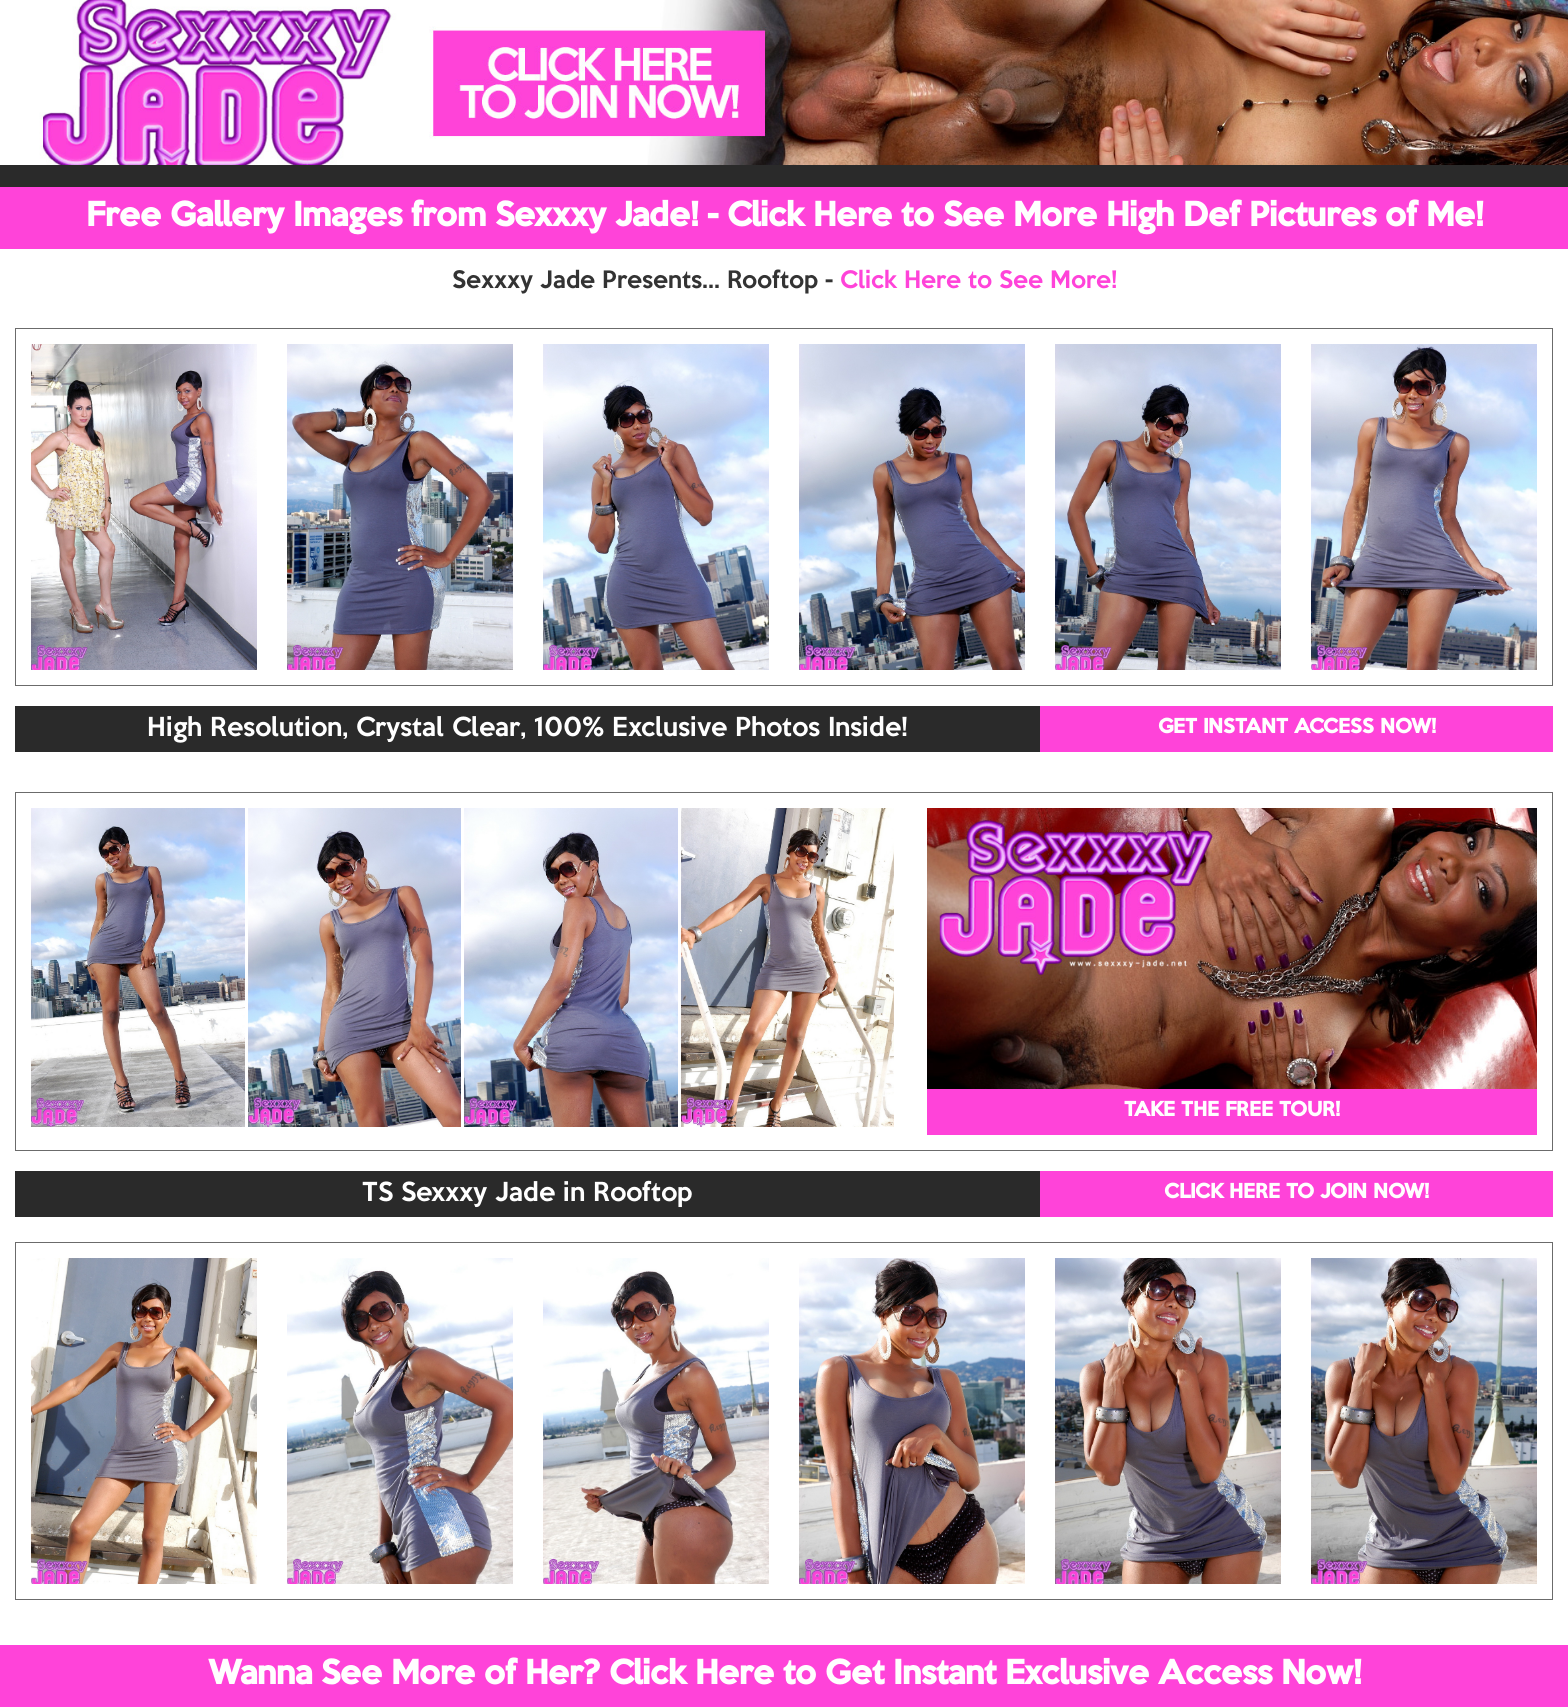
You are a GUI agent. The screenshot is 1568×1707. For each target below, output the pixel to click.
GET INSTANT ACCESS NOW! (1297, 728)
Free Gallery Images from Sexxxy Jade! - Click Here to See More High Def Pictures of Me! (784, 217)
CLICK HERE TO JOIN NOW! (1296, 1193)
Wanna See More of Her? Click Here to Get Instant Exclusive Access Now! (784, 1675)
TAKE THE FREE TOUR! (1232, 1111)
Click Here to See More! (978, 281)
